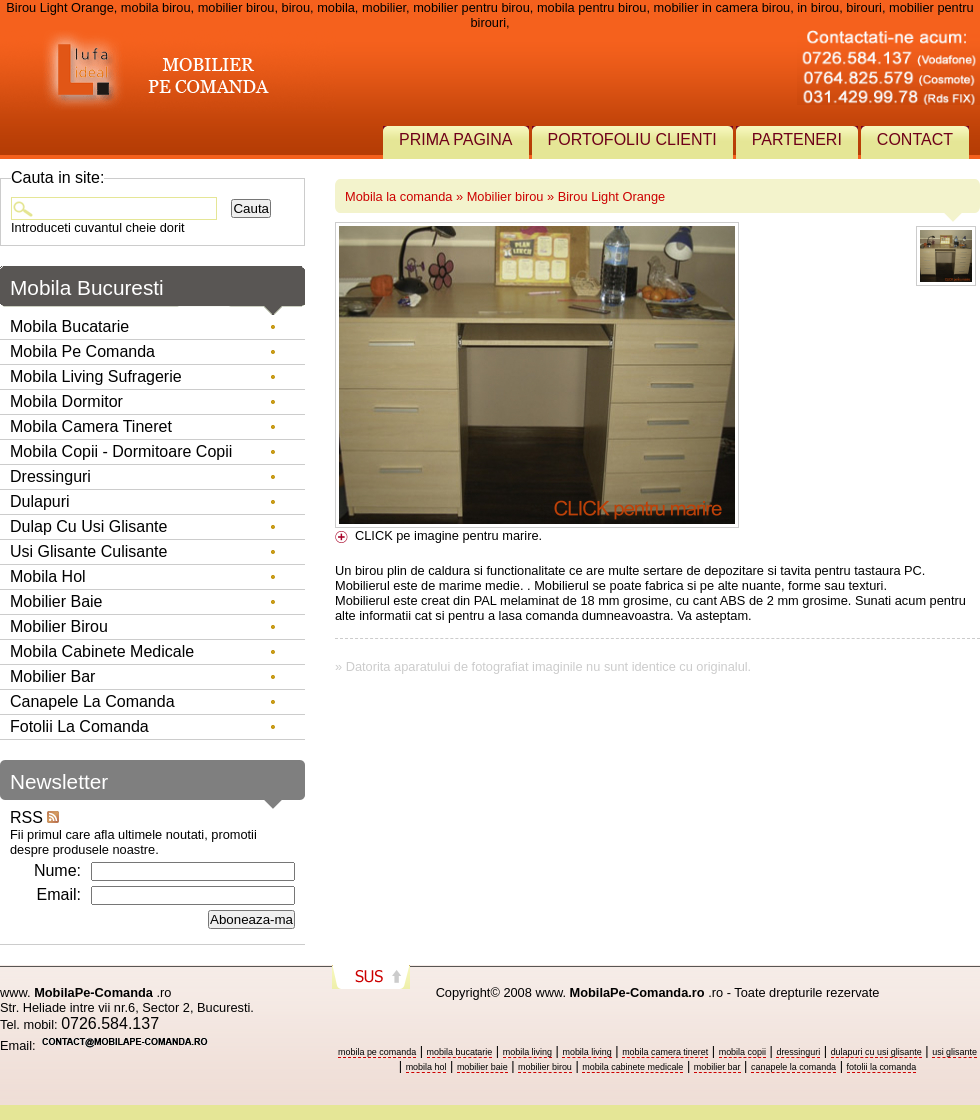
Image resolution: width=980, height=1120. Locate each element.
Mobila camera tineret (91, 426)
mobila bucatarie (460, 1052)
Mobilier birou (505, 196)
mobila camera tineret (665, 1052)
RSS (34, 817)
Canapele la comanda (92, 701)
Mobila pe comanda (82, 351)
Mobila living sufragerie (96, 376)
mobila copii (742, 1052)
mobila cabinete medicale (632, 1067)
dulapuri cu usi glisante (876, 1052)
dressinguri (798, 1052)
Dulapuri (40, 501)
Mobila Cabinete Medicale (102, 651)
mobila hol (426, 1067)
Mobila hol (48, 576)
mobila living (527, 1052)
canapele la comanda (793, 1067)
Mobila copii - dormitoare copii (121, 451)
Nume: (57, 870)
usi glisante (954, 1052)
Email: (59, 894)
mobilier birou (545, 1067)
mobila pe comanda (377, 1052)
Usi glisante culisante (88, 551)
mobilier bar (717, 1067)
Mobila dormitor (66, 401)
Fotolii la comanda (79, 726)
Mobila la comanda (398, 196)
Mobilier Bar (52, 676)
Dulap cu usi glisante (88, 526)
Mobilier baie (56, 601)
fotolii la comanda (882, 1067)
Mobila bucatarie (69, 326)
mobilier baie (482, 1067)
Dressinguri (50, 476)
